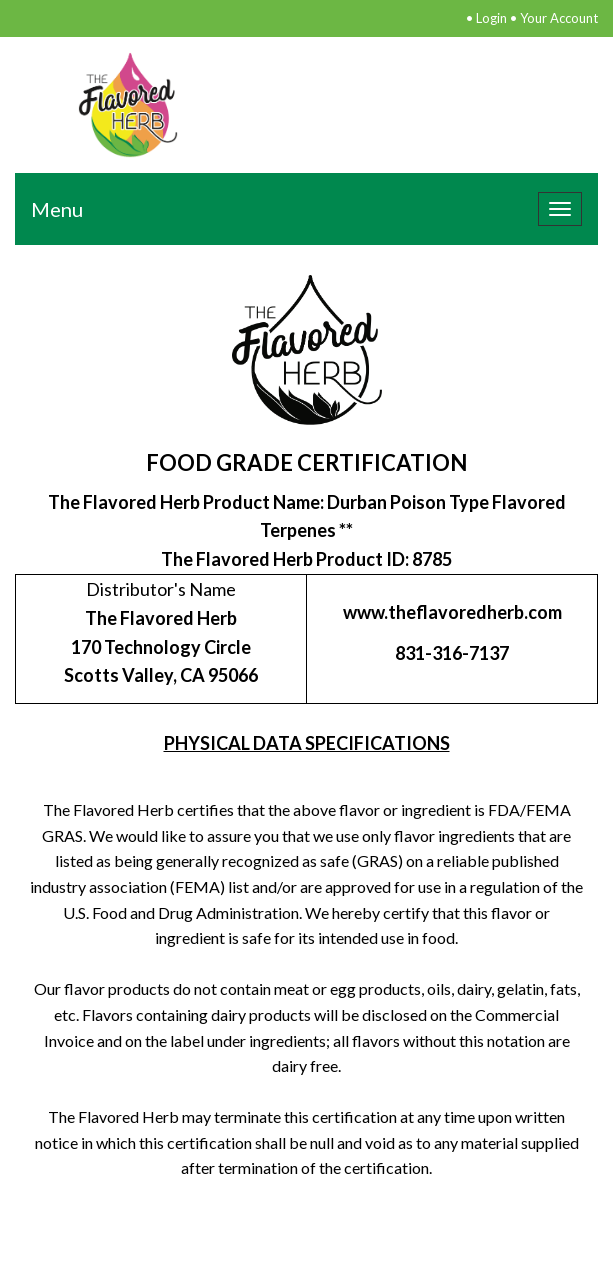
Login (491, 18)
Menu (57, 209)
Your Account (559, 18)
